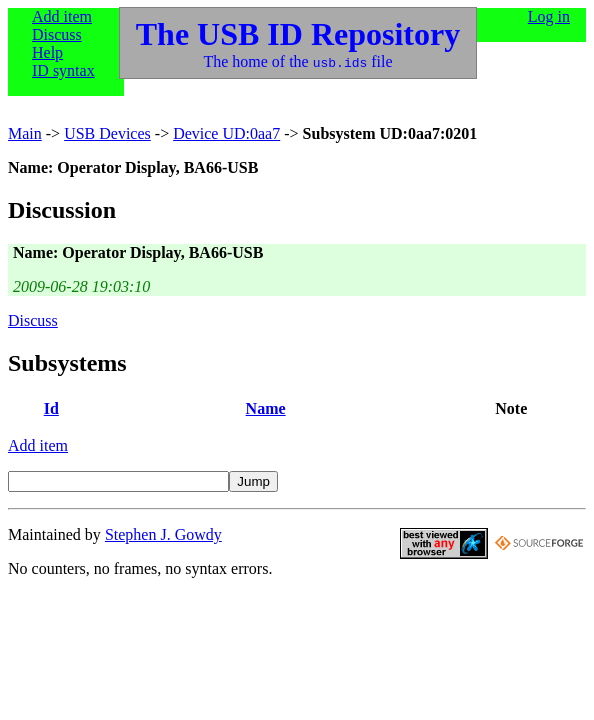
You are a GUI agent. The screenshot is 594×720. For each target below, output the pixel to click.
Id (51, 408)
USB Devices (107, 133)
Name (266, 408)
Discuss (57, 34)
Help (47, 52)
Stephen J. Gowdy (163, 534)
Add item (62, 16)
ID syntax (63, 70)
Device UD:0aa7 (226, 133)
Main (25, 133)
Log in (549, 16)
